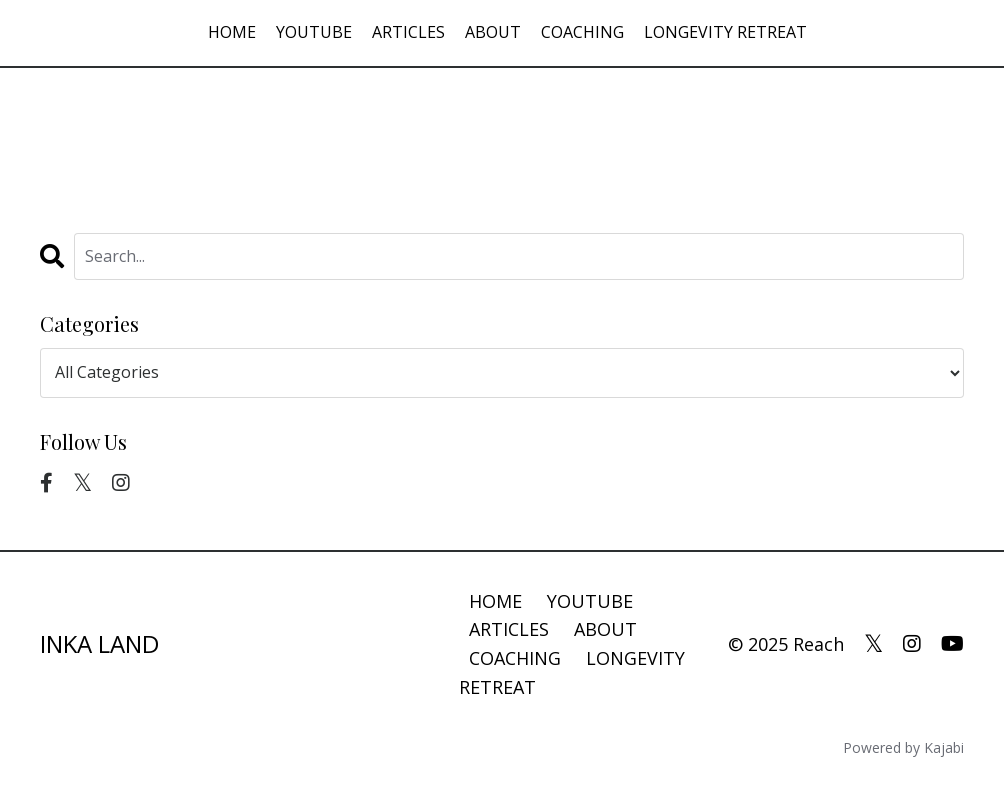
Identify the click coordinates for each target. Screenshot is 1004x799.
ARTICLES (408, 32)
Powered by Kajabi (903, 747)
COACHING (582, 32)
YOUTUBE (314, 32)
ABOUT (493, 32)
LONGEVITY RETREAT (725, 32)
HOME (232, 32)
